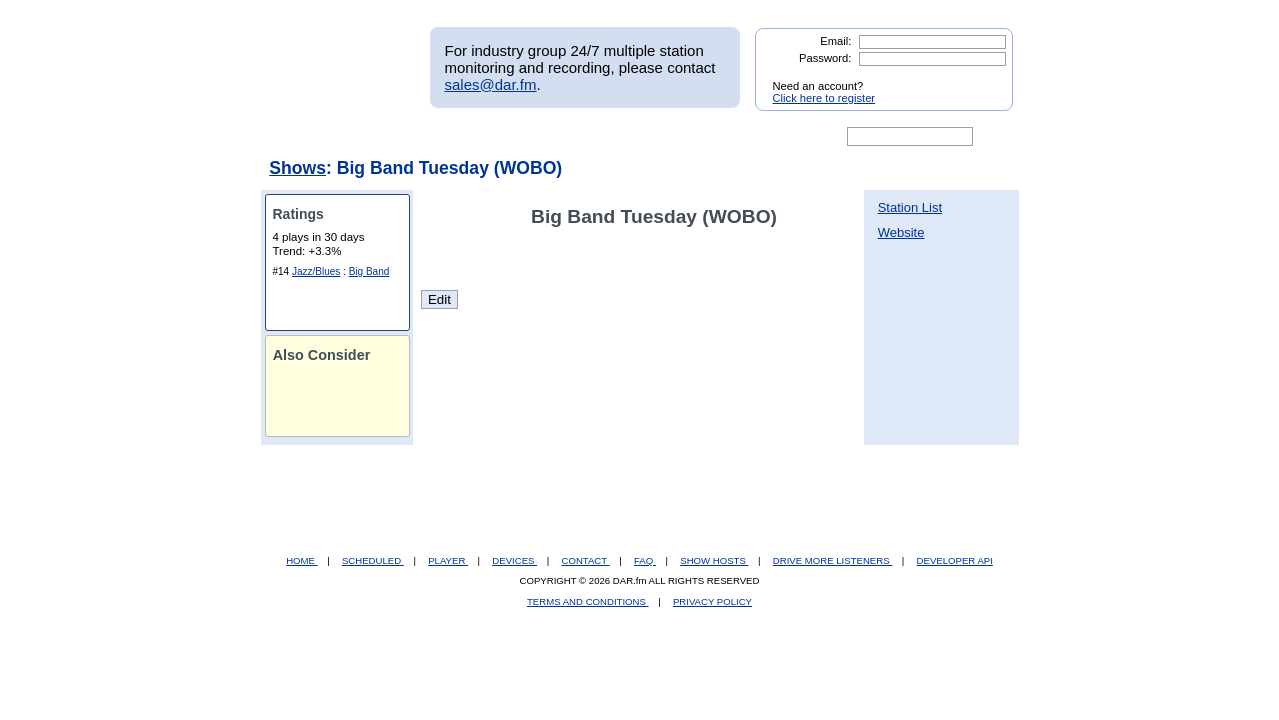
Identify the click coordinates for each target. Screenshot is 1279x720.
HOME (301, 560)
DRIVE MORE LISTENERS (832, 560)
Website (901, 232)
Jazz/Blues (316, 271)
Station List (910, 207)
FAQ (645, 560)
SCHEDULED (373, 560)
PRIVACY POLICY (712, 601)
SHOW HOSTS (714, 560)
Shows (297, 168)
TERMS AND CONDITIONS (588, 601)
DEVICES (514, 560)
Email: (835, 41)
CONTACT (586, 560)
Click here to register (824, 98)
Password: (825, 58)
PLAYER (448, 560)
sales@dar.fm (491, 84)
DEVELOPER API (955, 560)
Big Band (369, 271)
